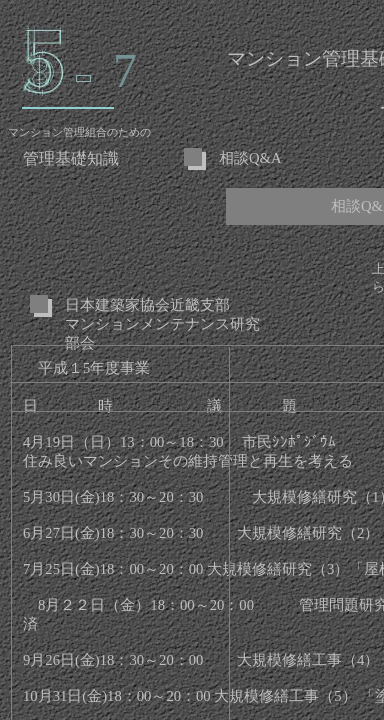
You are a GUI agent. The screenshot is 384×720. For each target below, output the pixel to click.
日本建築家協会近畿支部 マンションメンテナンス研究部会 (162, 324)
